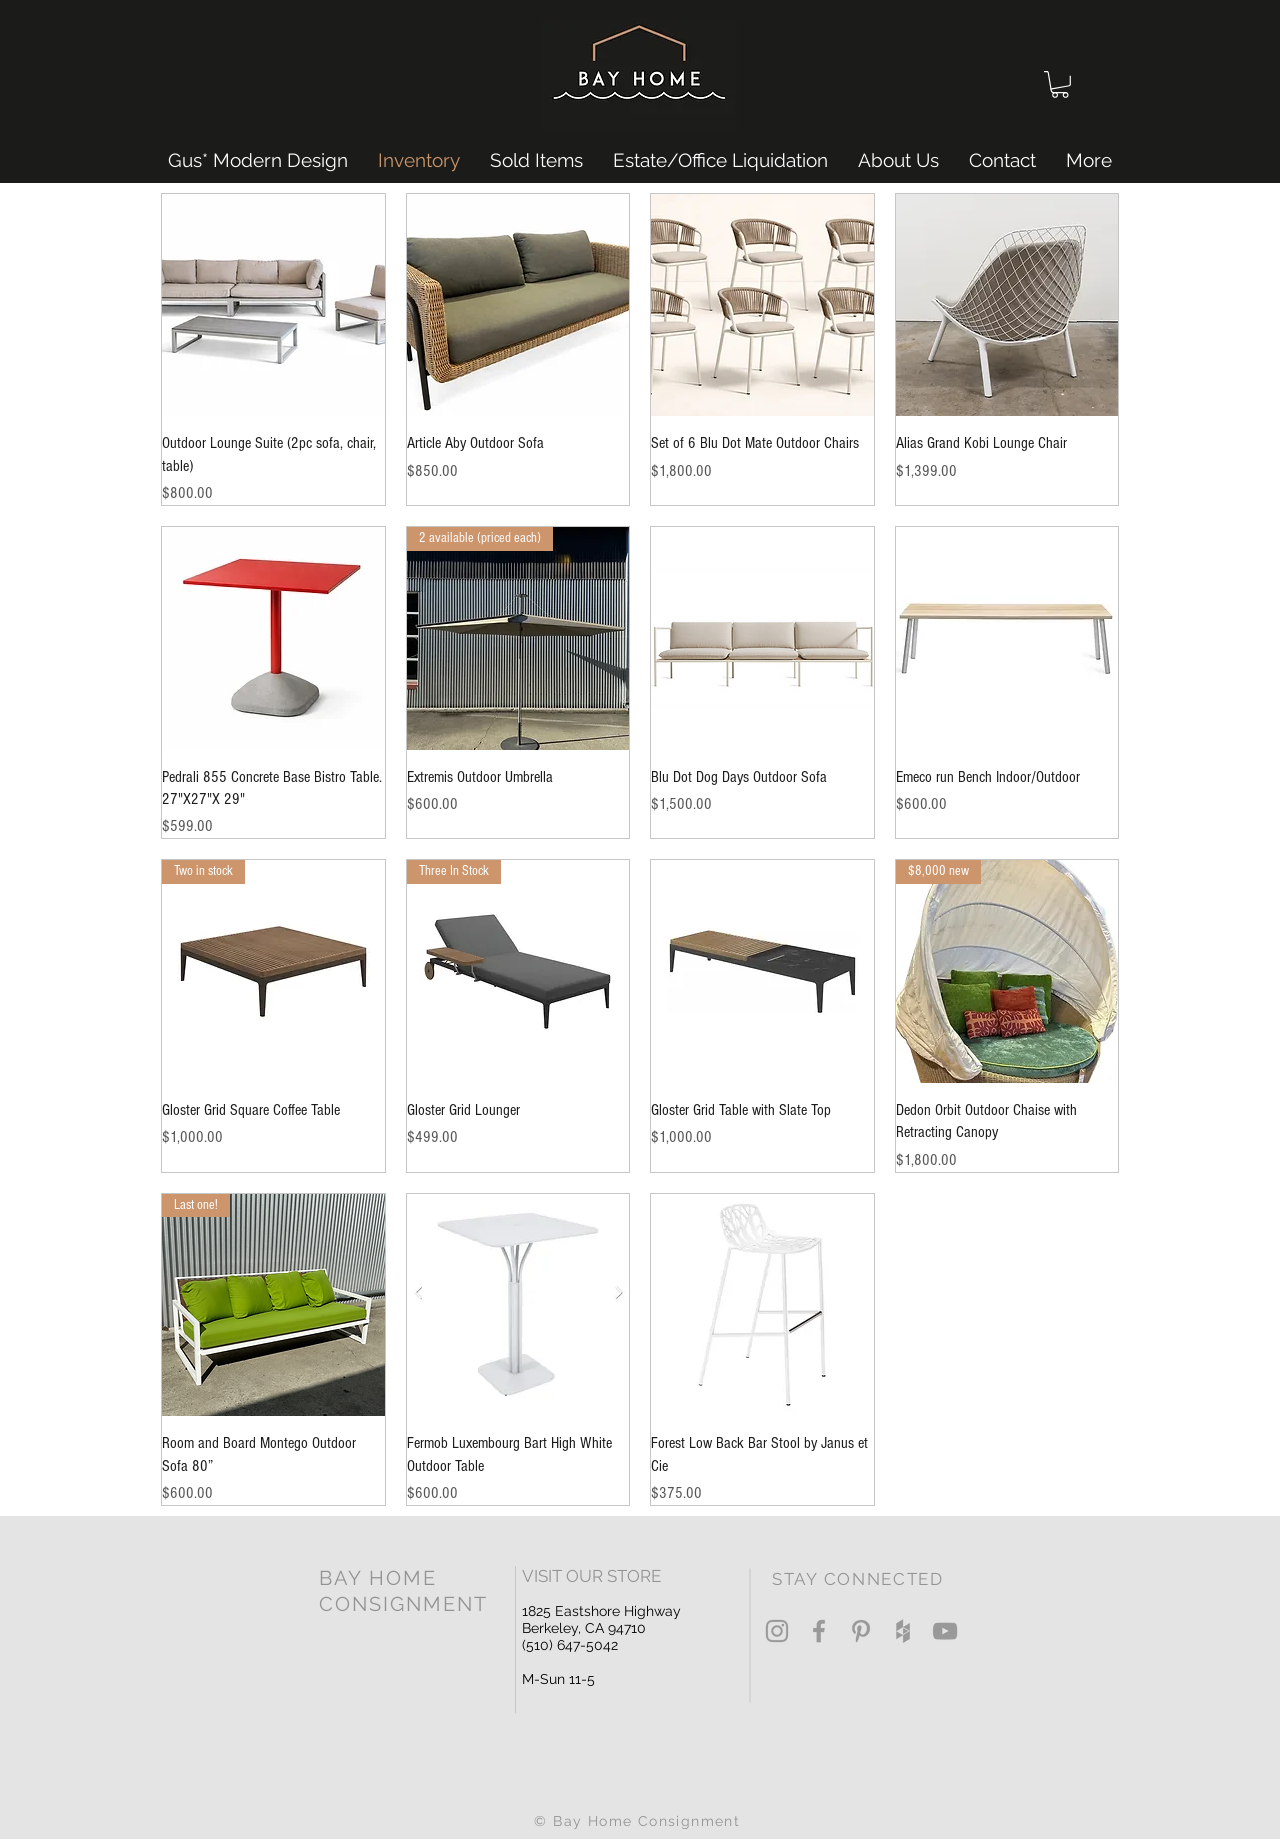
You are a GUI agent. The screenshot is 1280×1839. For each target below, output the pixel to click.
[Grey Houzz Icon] (903, 1631)
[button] (1060, 84)
